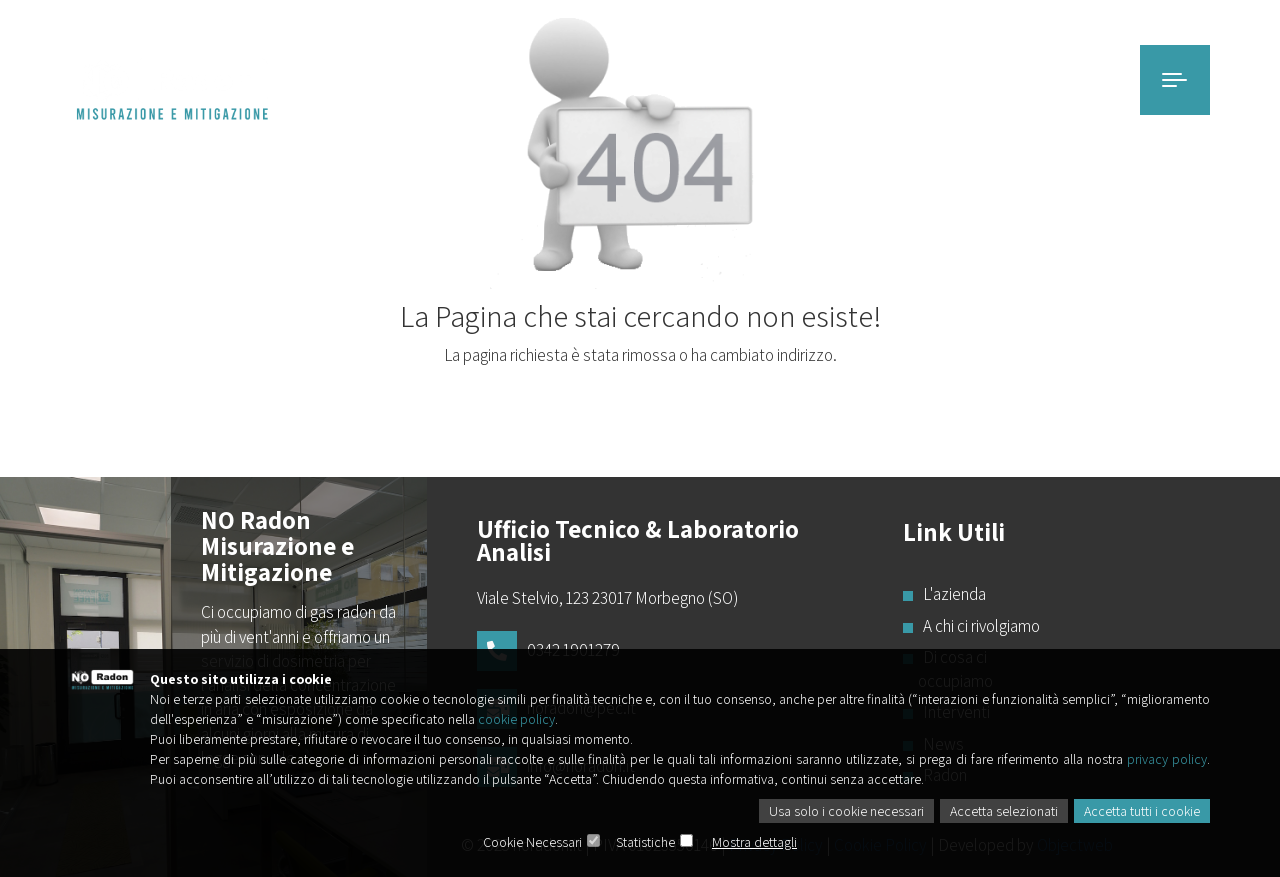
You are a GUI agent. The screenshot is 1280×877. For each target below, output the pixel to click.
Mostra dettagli (754, 842)
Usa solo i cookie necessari (846, 811)
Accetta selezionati (1004, 811)
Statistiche (645, 842)
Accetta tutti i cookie (1142, 811)
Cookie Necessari (532, 842)
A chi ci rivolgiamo (979, 626)
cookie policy (516, 719)
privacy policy (1167, 759)
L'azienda (952, 594)
